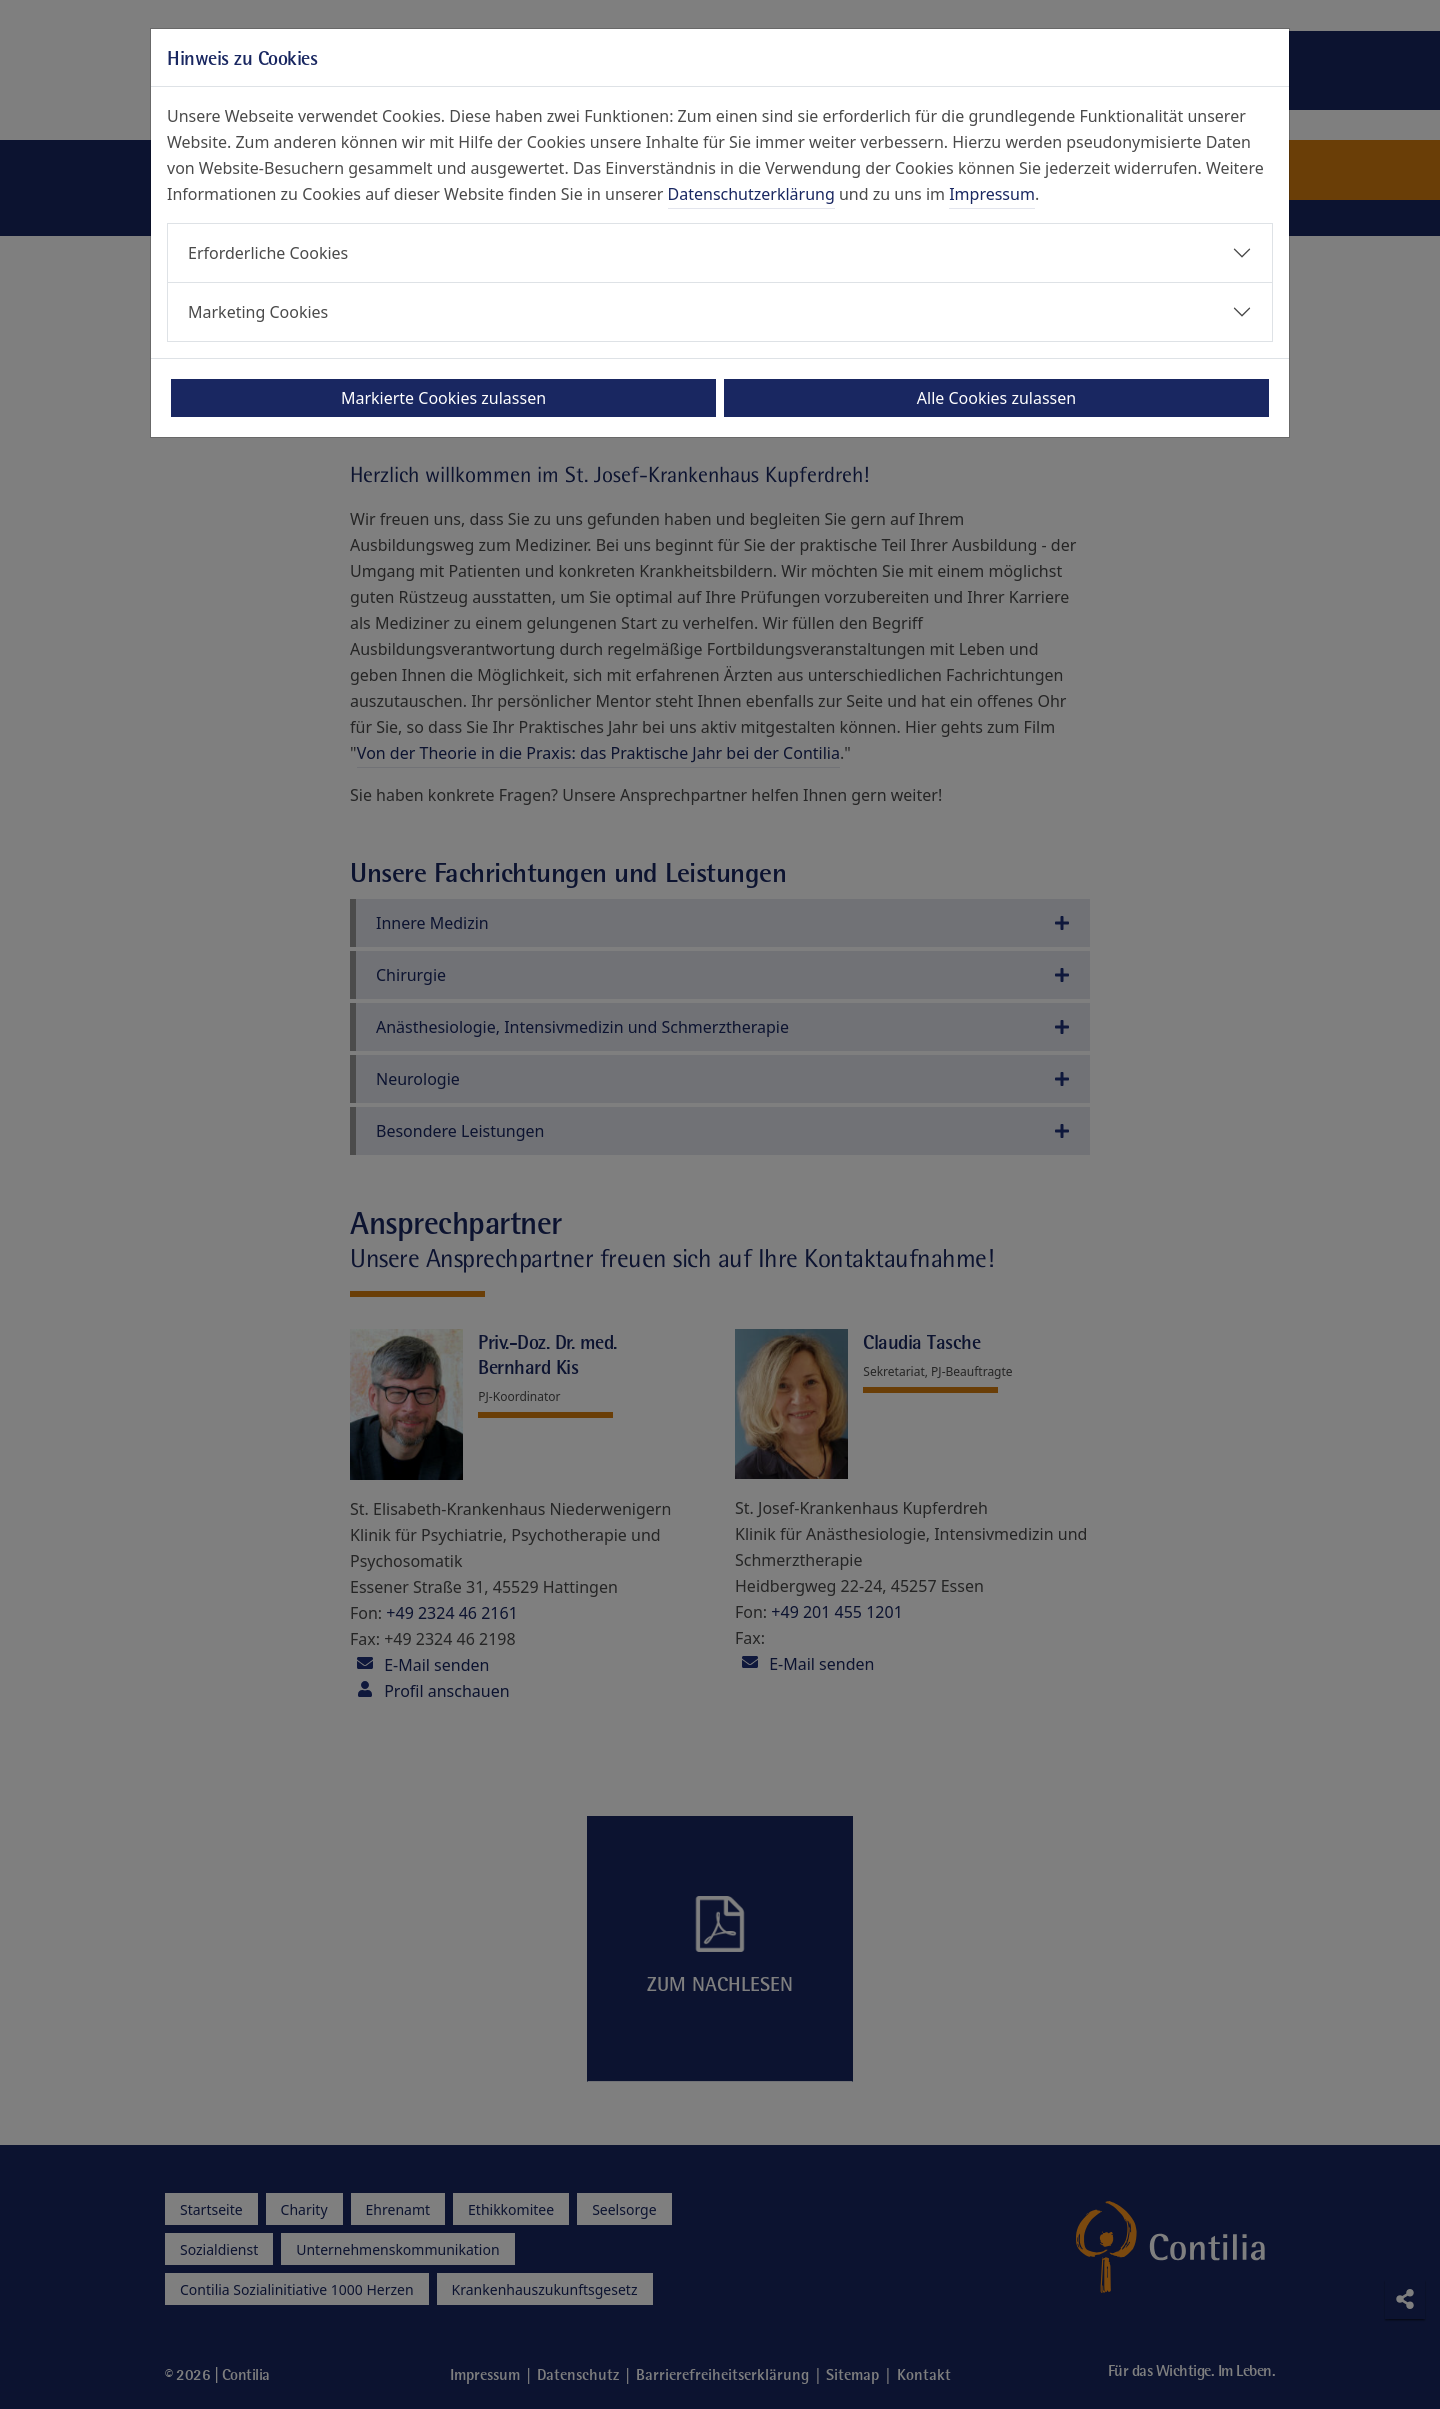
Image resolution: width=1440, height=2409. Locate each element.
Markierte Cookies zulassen (443, 398)
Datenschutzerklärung (751, 194)
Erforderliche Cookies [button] (268, 253)
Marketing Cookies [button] (258, 312)
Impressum (992, 194)
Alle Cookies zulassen (996, 398)
